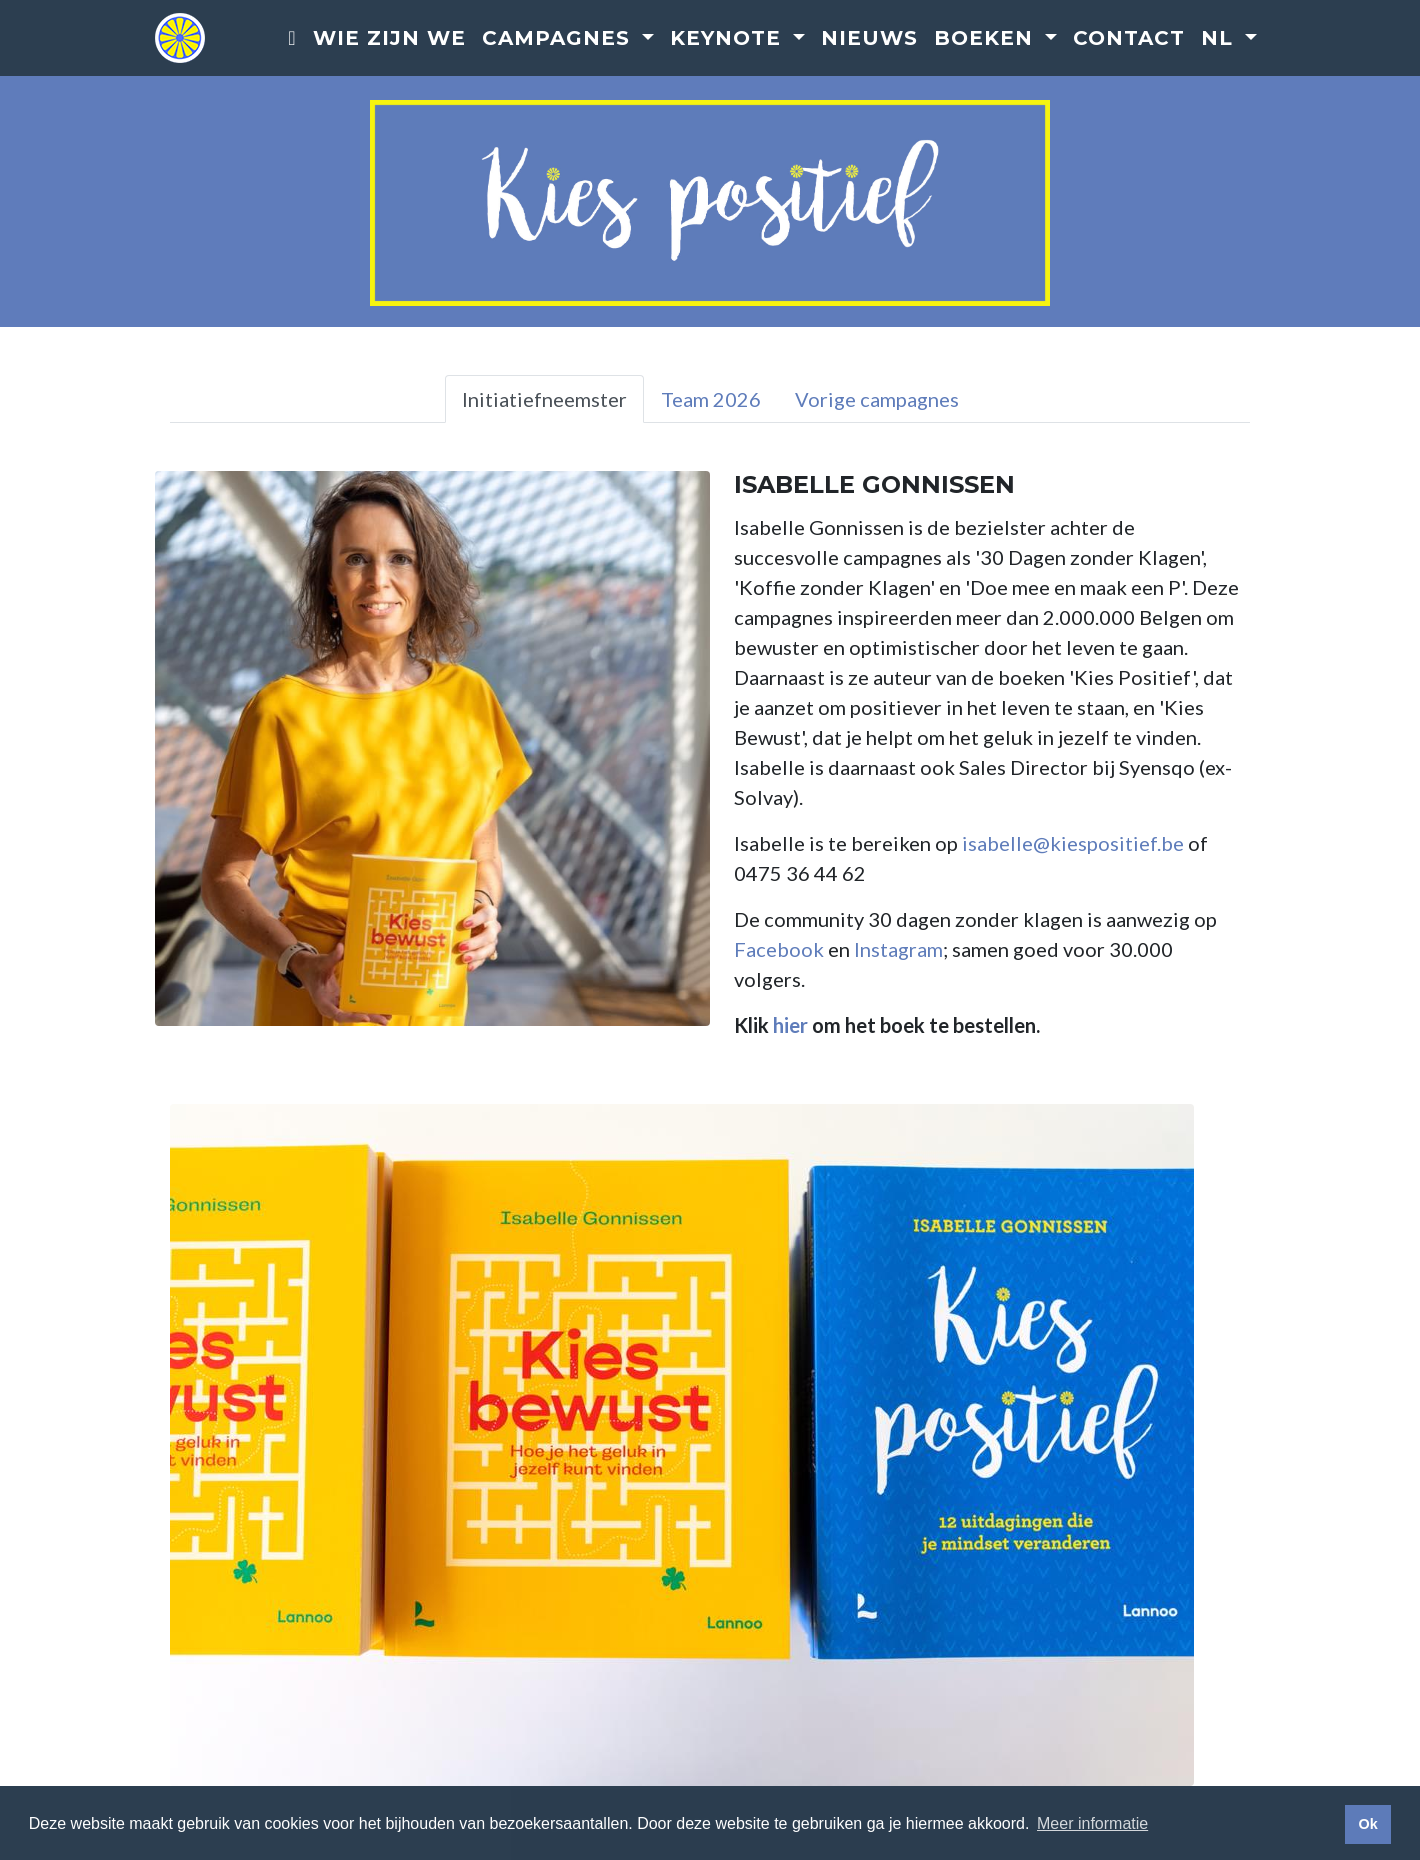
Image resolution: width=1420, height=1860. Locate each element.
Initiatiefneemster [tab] (544, 399)
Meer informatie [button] (1092, 1823)
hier (790, 1025)
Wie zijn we (389, 39)
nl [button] (1220, 39)
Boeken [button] (987, 39)
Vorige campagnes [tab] (877, 399)
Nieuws (869, 39)
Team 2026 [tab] (711, 399)
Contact (1129, 39)
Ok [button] (1367, 1824)
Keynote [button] (729, 39)
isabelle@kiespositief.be (1073, 843)
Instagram (898, 949)
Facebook (779, 949)
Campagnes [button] (559, 39)
